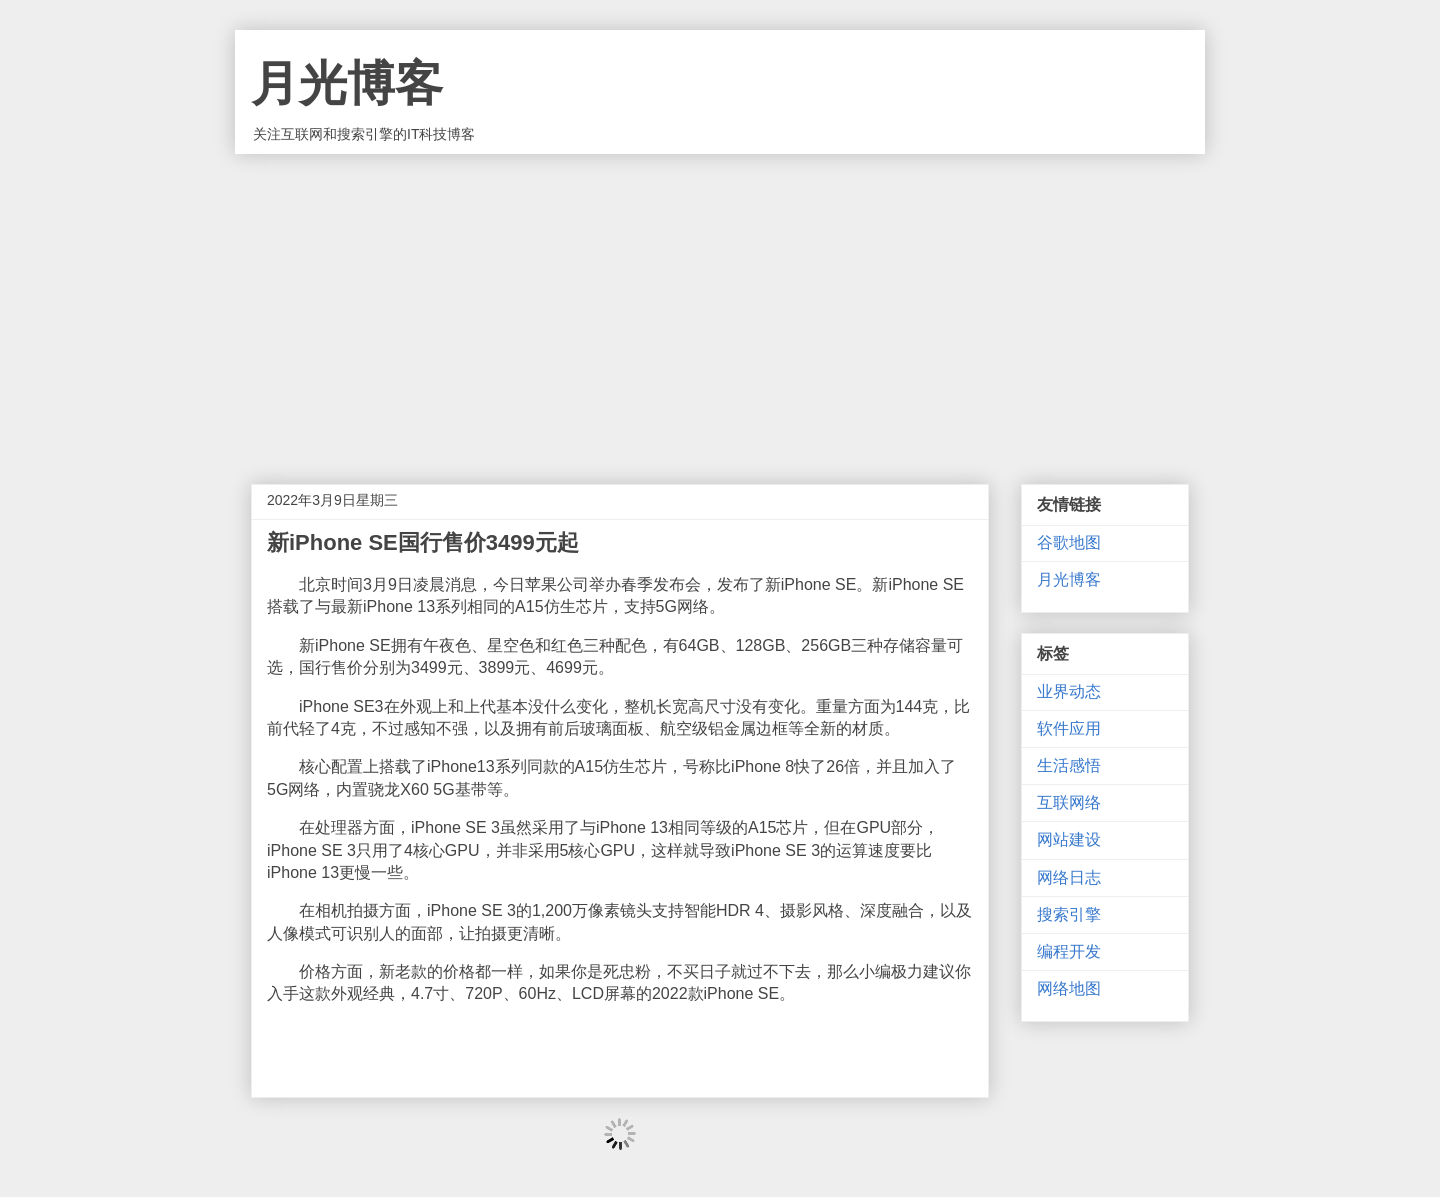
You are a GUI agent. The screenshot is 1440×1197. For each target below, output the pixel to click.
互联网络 (1069, 802)
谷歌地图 (1069, 542)
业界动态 (1069, 691)
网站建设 (1069, 839)
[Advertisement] (720, 304)
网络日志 (1069, 877)
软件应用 (1069, 728)
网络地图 (1069, 988)
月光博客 (347, 83)
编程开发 (1069, 951)
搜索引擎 (1069, 914)
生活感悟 (1069, 765)
